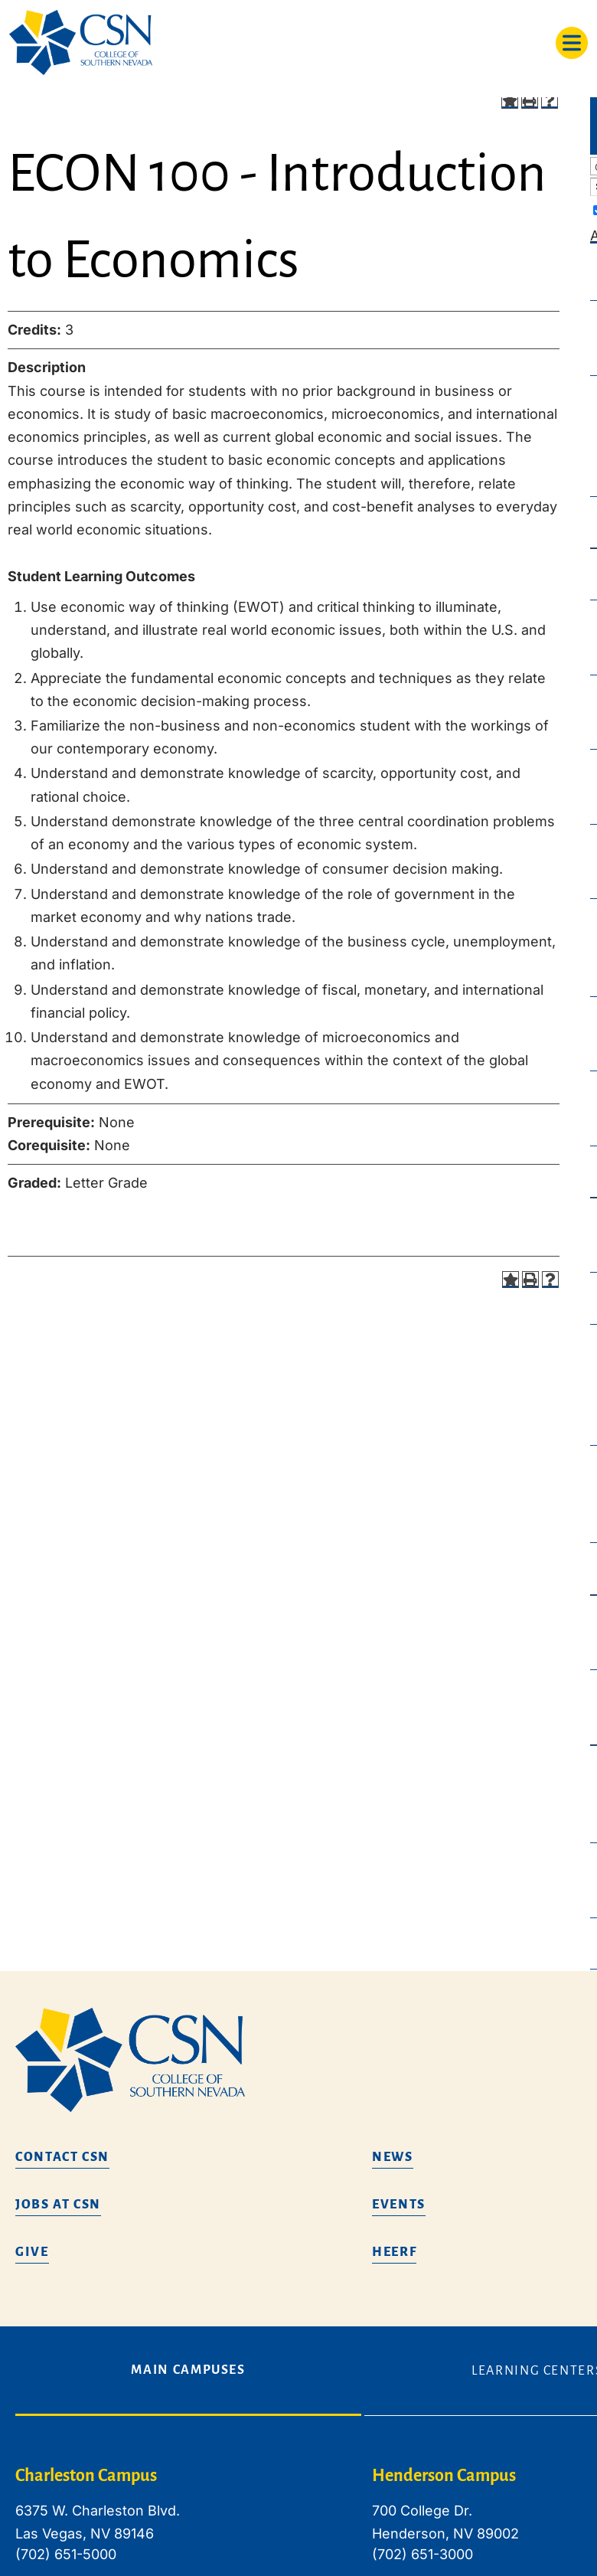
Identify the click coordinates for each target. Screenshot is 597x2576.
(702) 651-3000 (422, 2554)
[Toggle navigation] (572, 43)
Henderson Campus (444, 2475)
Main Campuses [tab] (188, 2370)
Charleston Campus (86, 2475)
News (392, 2157)
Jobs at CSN (58, 2205)
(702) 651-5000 (65, 2554)
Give (32, 2252)
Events (399, 2205)
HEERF (394, 2252)
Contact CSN (62, 2157)
